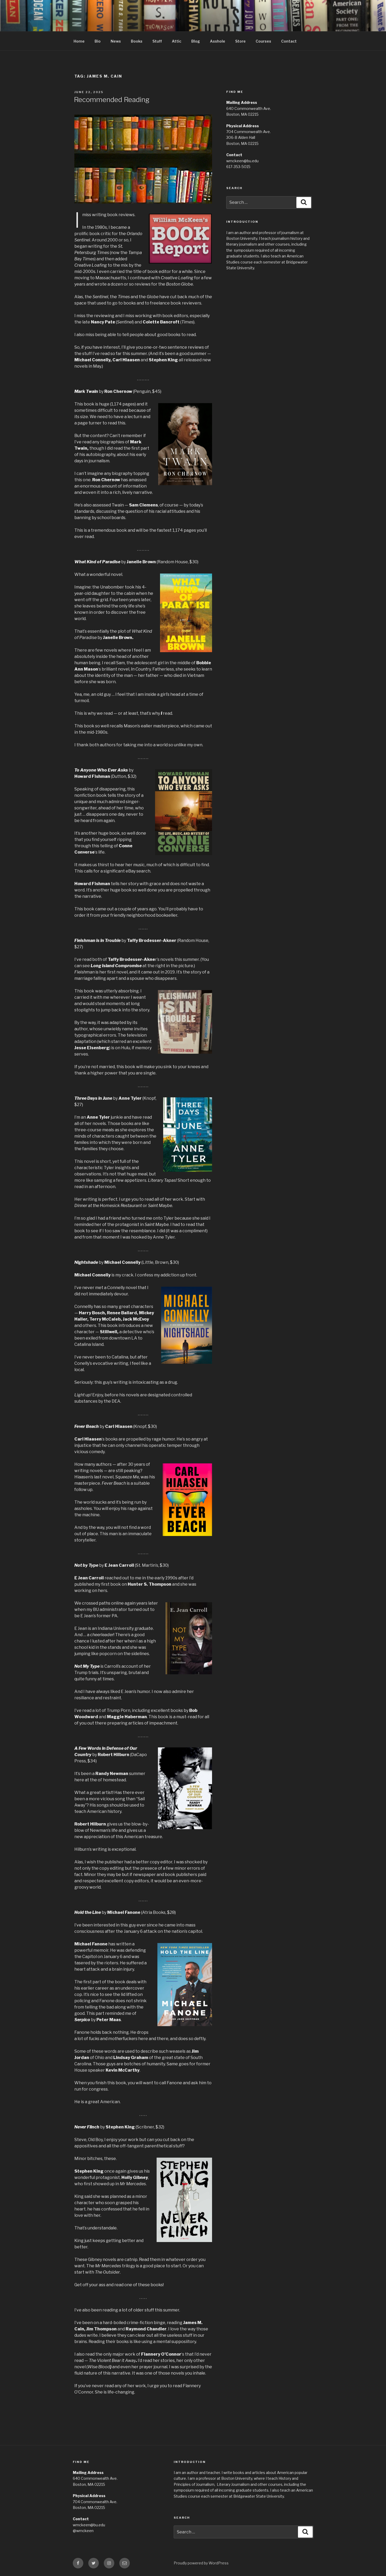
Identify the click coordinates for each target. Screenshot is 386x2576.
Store (240, 41)
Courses (263, 41)
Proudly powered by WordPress (201, 2563)
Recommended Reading (112, 99)
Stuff (157, 41)
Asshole (217, 41)
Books (136, 41)
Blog (195, 41)
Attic (176, 41)
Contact (289, 41)
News (116, 41)
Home (79, 41)
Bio (98, 41)
